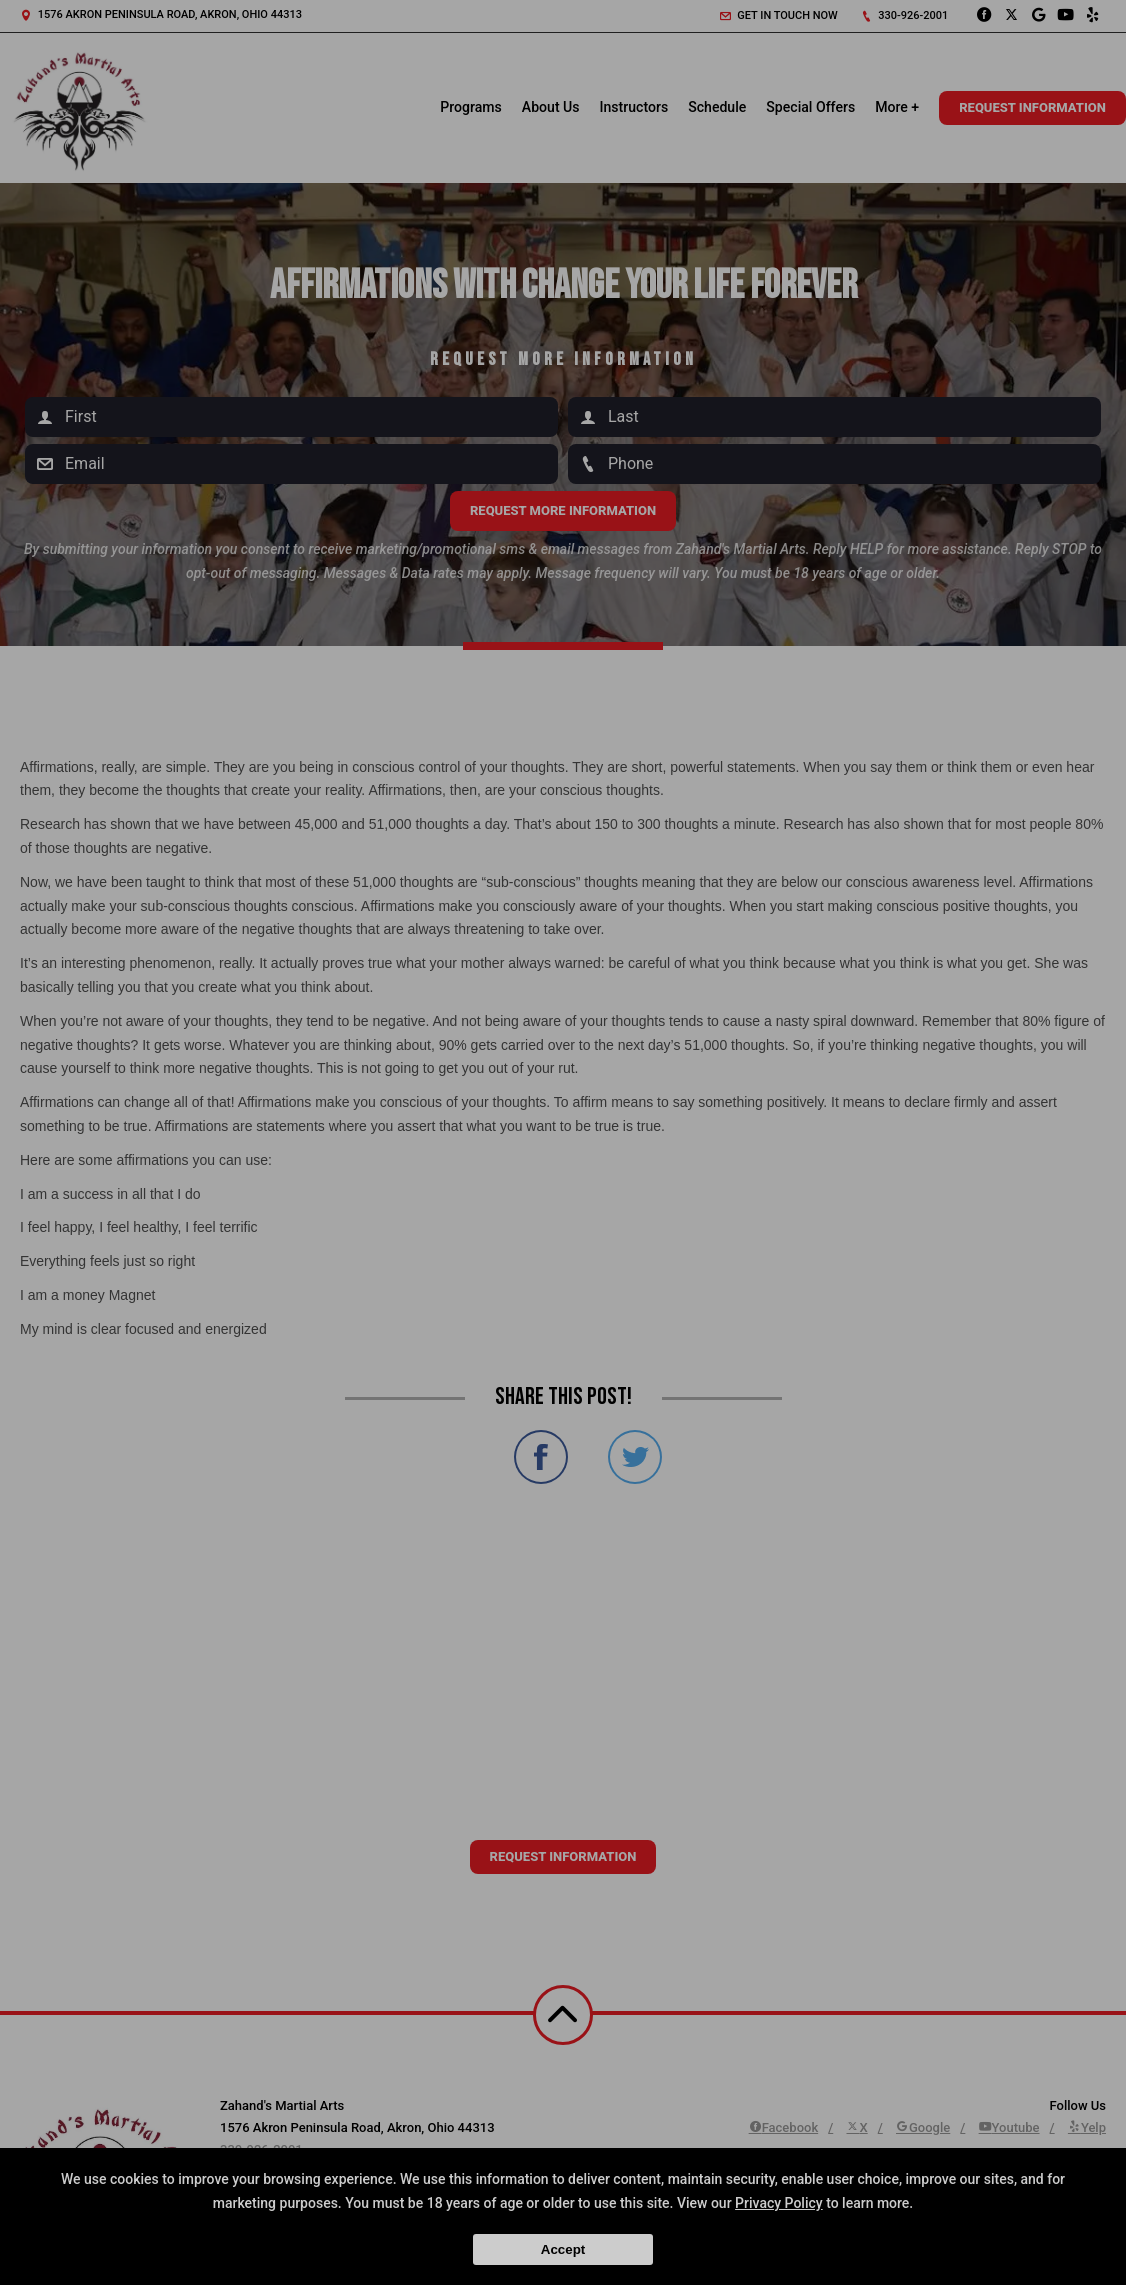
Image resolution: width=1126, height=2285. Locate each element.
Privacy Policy (779, 2203)
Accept (563, 2249)
